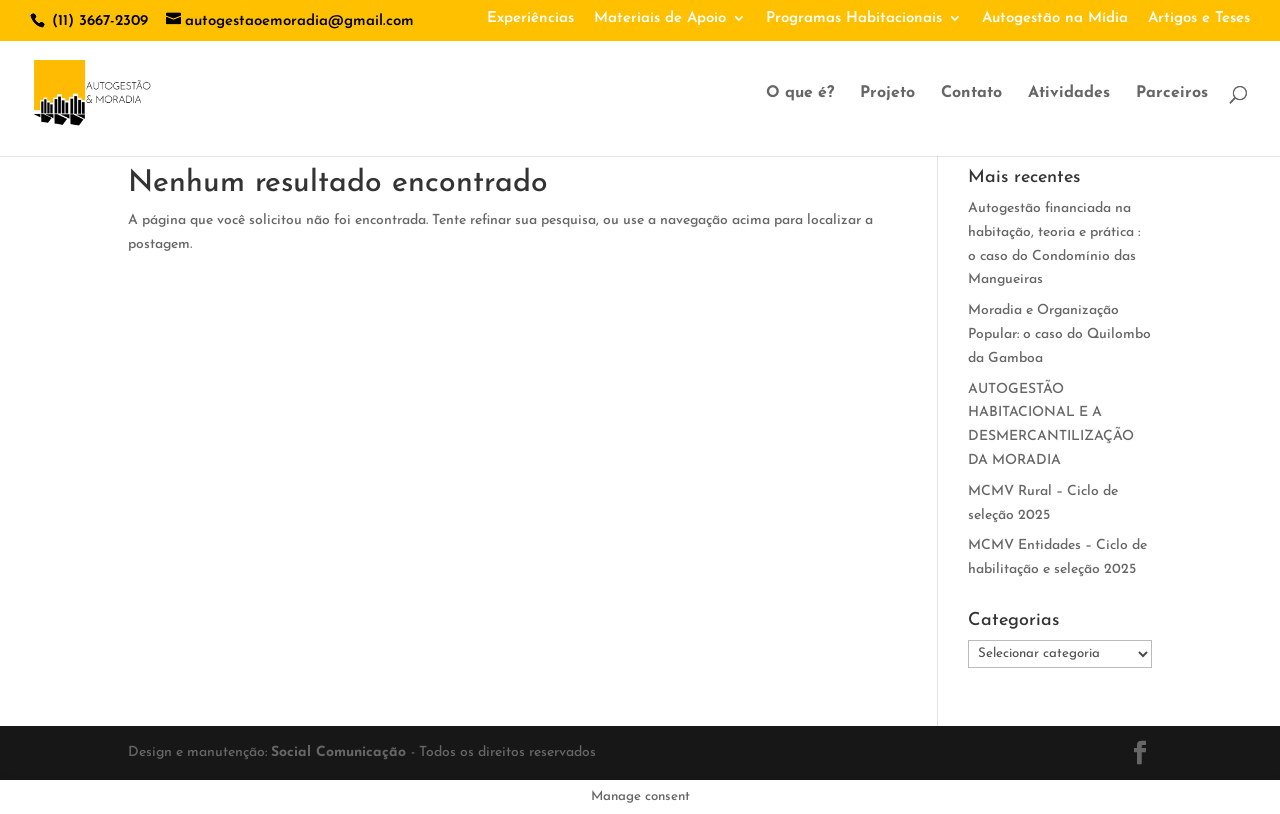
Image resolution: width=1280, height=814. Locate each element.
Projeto (887, 93)
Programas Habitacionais (854, 18)
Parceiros (1172, 93)
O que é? (800, 93)
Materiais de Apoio (660, 18)
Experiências (530, 18)
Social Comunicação (341, 752)
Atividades (1069, 93)
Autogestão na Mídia (1055, 18)
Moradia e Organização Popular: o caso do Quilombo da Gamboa (1059, 334)
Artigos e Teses (1199, 18)
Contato (971, 93)
